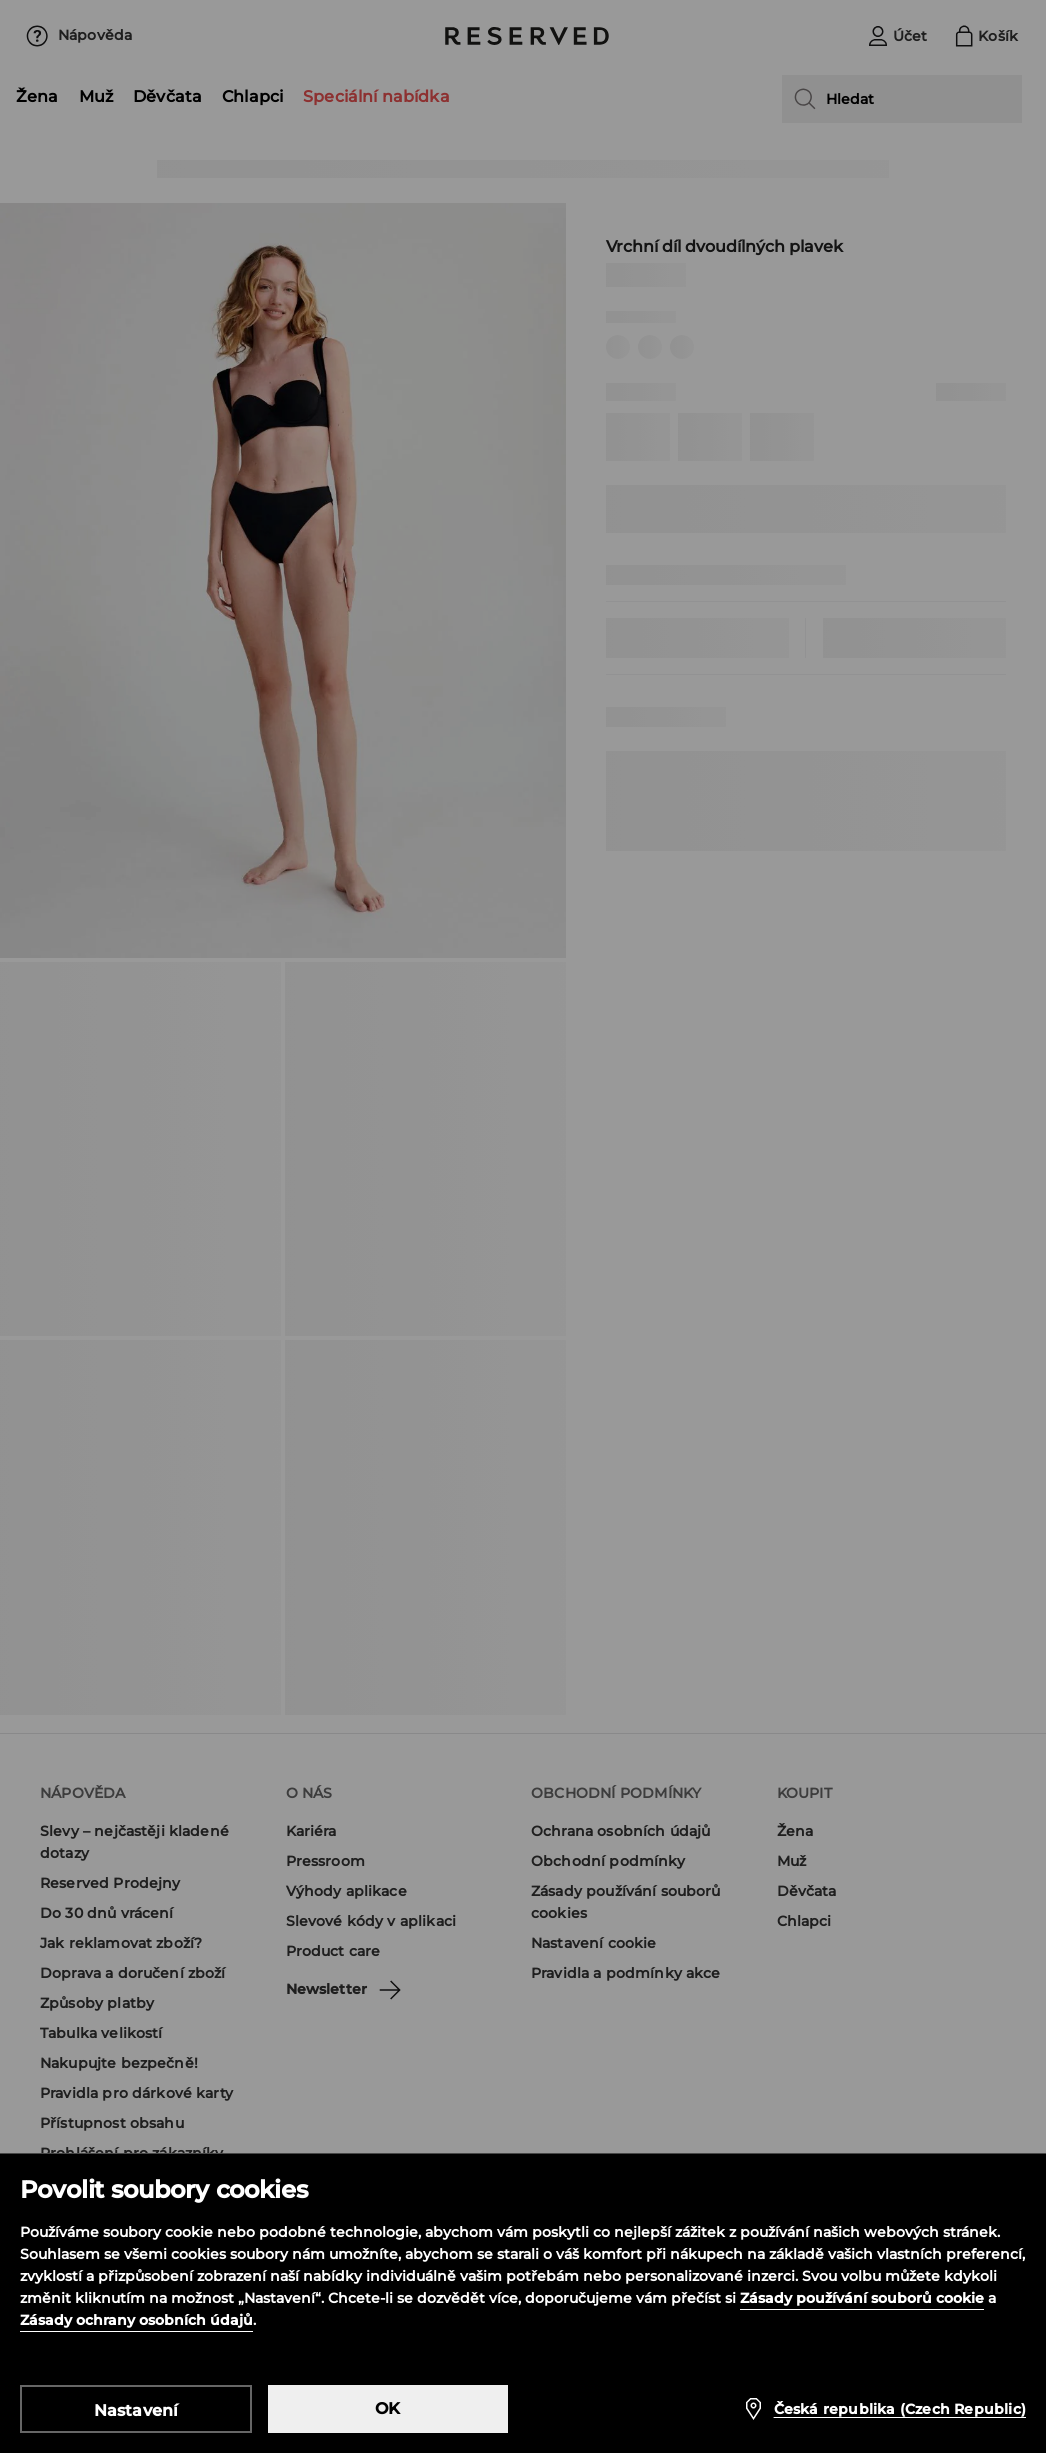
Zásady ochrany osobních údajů (136, 2320)
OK (387, 2408)
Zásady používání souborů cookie (862, 2298)
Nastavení (136, 2410)
